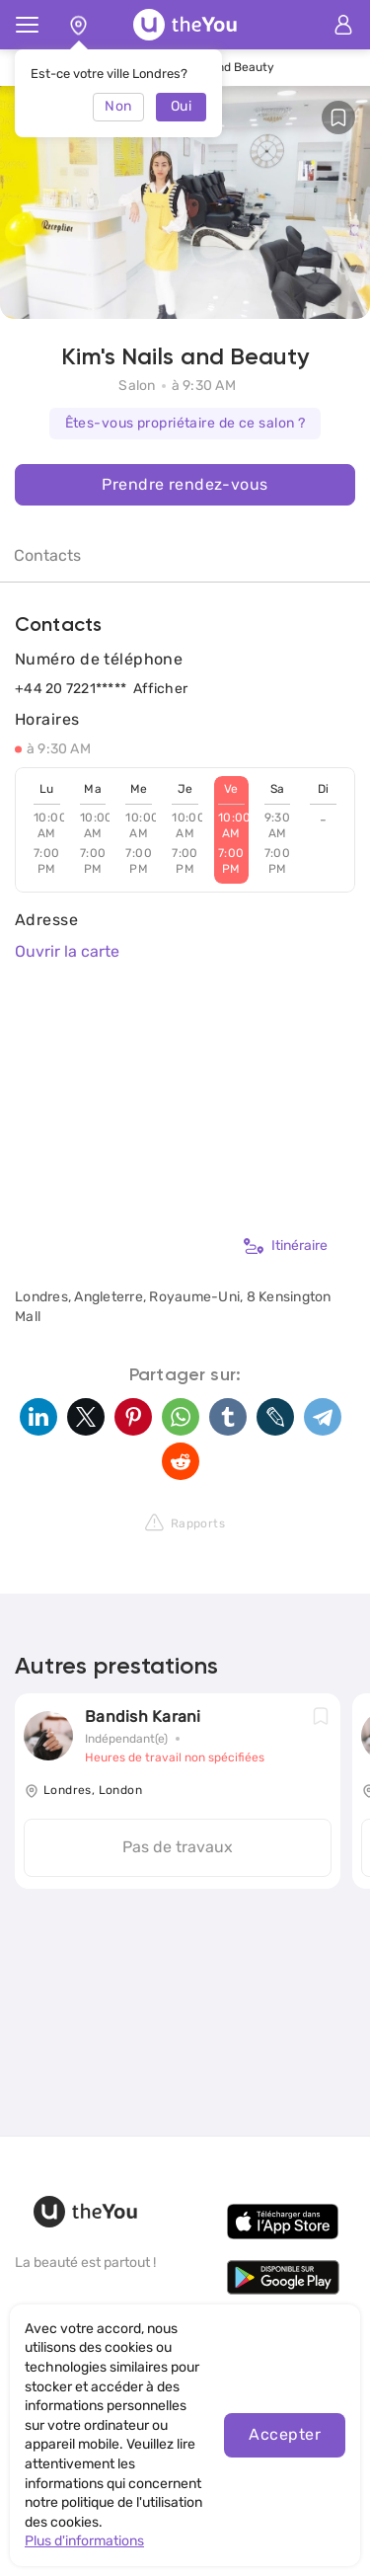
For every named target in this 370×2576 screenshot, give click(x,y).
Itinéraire (286, 1246)
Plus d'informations (84, 2541)
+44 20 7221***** (70, 688)
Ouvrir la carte (67, 951)
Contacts (47, 555)
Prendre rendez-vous (184, 484)
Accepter (285, 2434)
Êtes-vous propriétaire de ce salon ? (185, 423)
